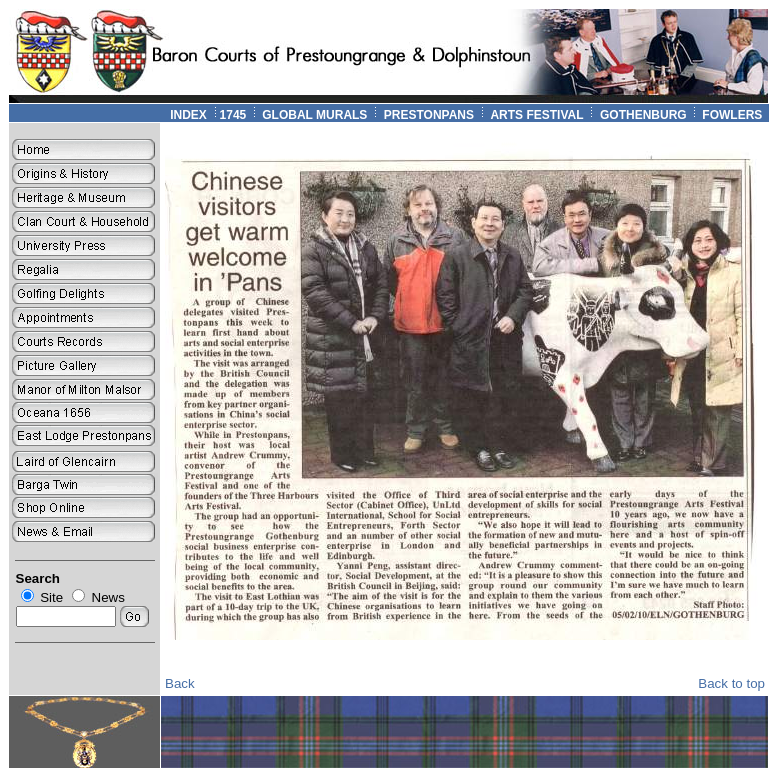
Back (180, 683)
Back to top (731, 683)
